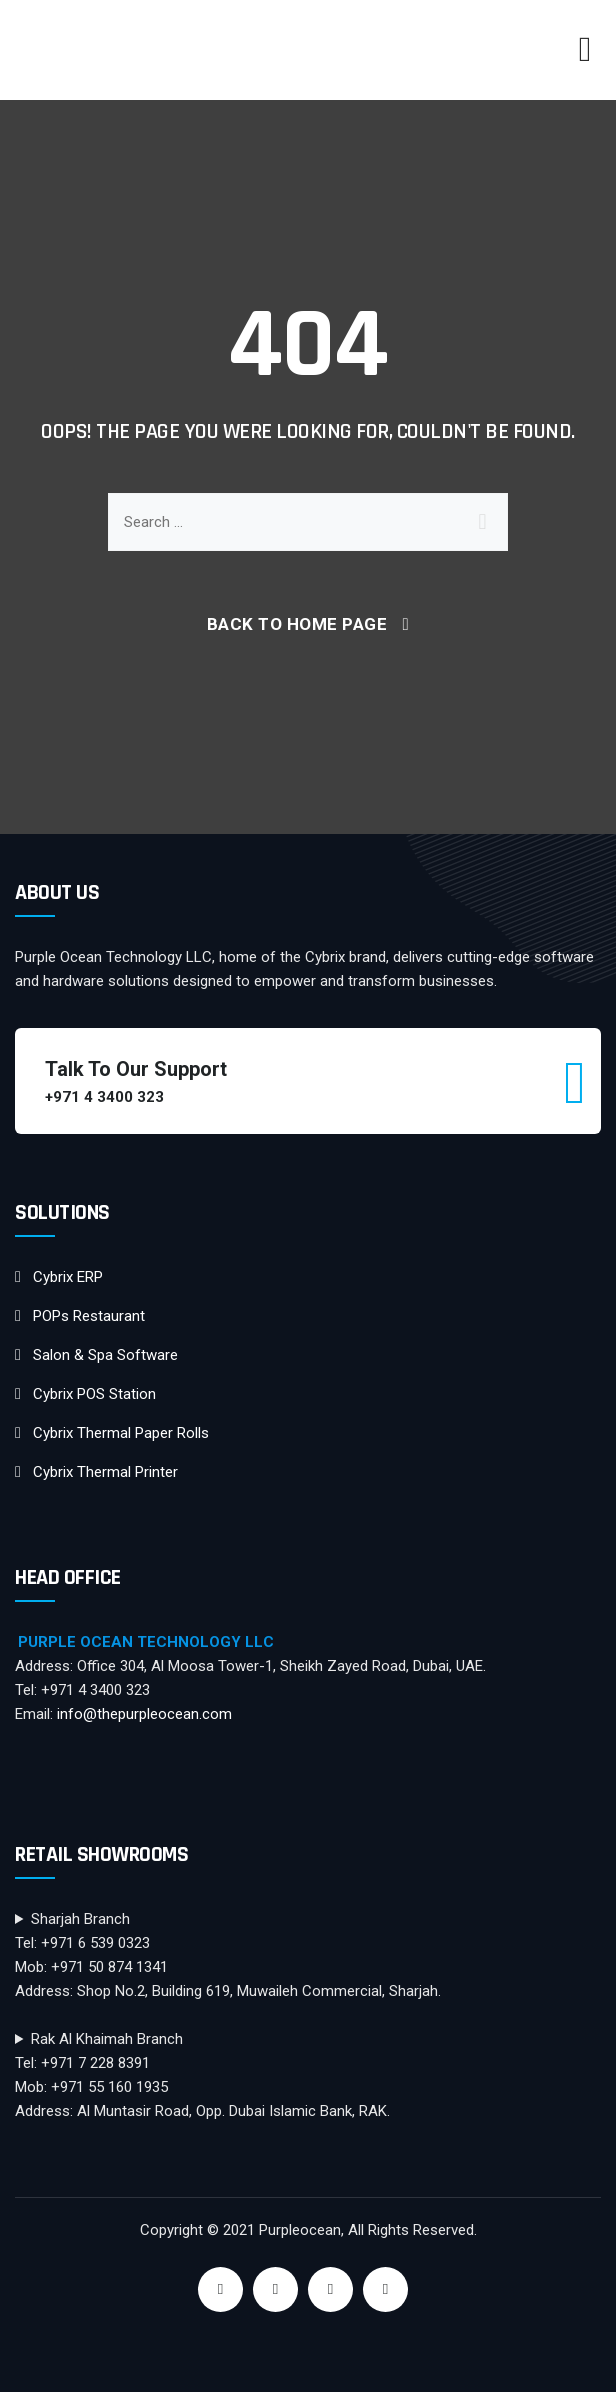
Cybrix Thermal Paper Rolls (121, 1433)
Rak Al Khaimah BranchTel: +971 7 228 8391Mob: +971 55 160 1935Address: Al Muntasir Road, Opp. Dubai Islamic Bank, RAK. (202, 2075)
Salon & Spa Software (105, 1355)
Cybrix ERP (68, 1277)
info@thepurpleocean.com (144, 1714)
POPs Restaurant (89, 1316)
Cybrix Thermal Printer (105, 1472)
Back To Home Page (297, 624)
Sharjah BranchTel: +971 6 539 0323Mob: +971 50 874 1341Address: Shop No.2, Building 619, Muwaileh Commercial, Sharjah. (228, 1955)
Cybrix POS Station (94, 1394)
